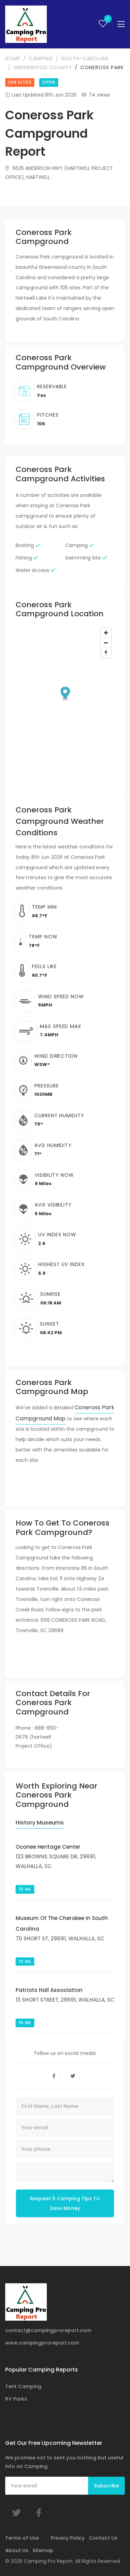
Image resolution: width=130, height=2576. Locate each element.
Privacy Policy (68, 2537)
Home (12, 58)
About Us (16, 2550)
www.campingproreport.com (42, 2342)
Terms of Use (22, 2537)
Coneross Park (102, 67)
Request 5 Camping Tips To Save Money (65, 2203)
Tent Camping (23, 2386)
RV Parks (16, 2398)
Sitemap (43, 2550)
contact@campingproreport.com (48, 2330)
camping (41, 58)
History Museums (40, 1823)
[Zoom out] (106, 643)
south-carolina (85, 58)
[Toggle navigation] (121, 24)
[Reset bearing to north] (106, 653)
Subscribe (106, 2485)
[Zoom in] (106, 633)
